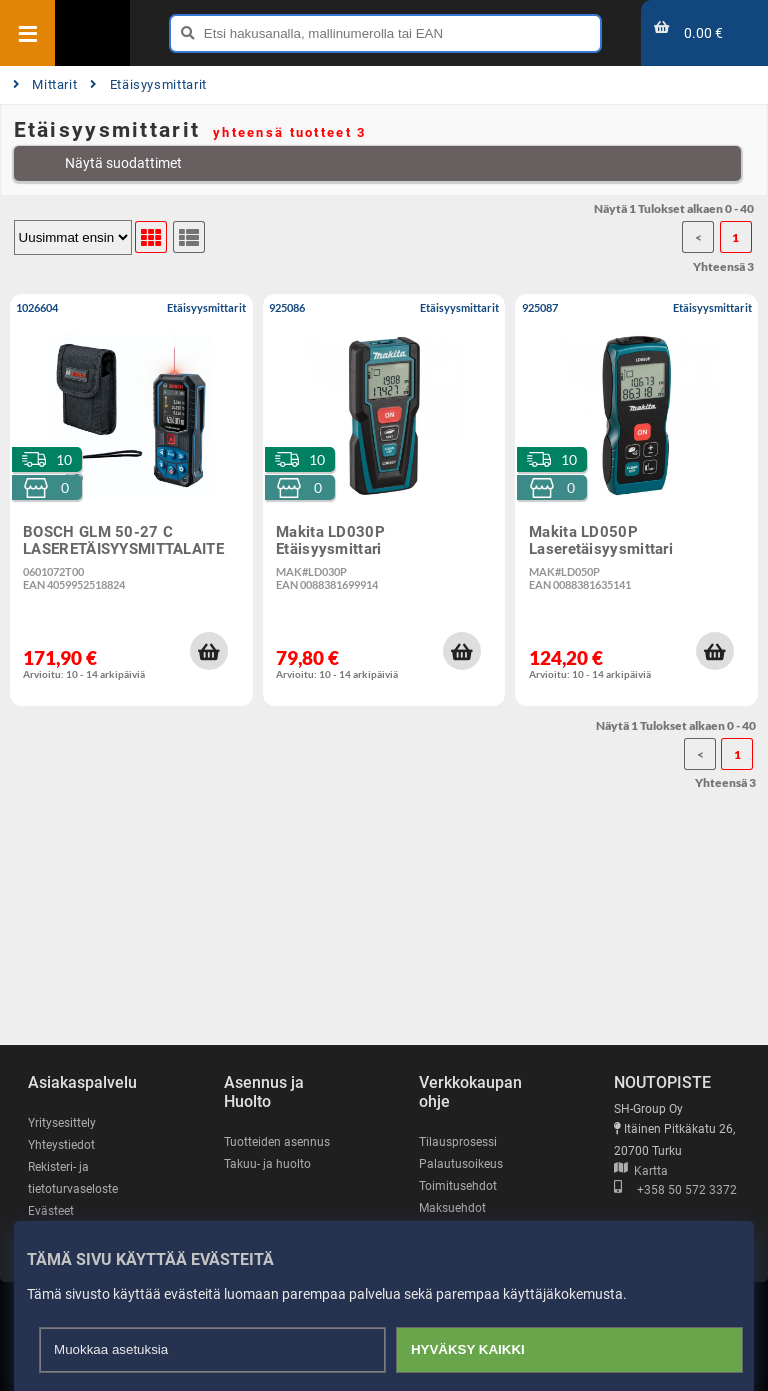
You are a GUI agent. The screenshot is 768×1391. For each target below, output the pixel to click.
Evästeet (51, 1211)
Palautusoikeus (461, 1164)
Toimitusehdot (458, 1186)
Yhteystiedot (61, 1145)
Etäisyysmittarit (148, 84)
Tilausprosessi (458, 1142)
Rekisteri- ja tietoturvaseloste (73, 1178)
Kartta (641, 1171)
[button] (209, 651)
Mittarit (45, 84)
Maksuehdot (452, 1208)
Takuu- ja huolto (267, 1164)
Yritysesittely (62, 1123)
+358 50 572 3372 (675, 1190)
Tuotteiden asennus (277, 1142)
